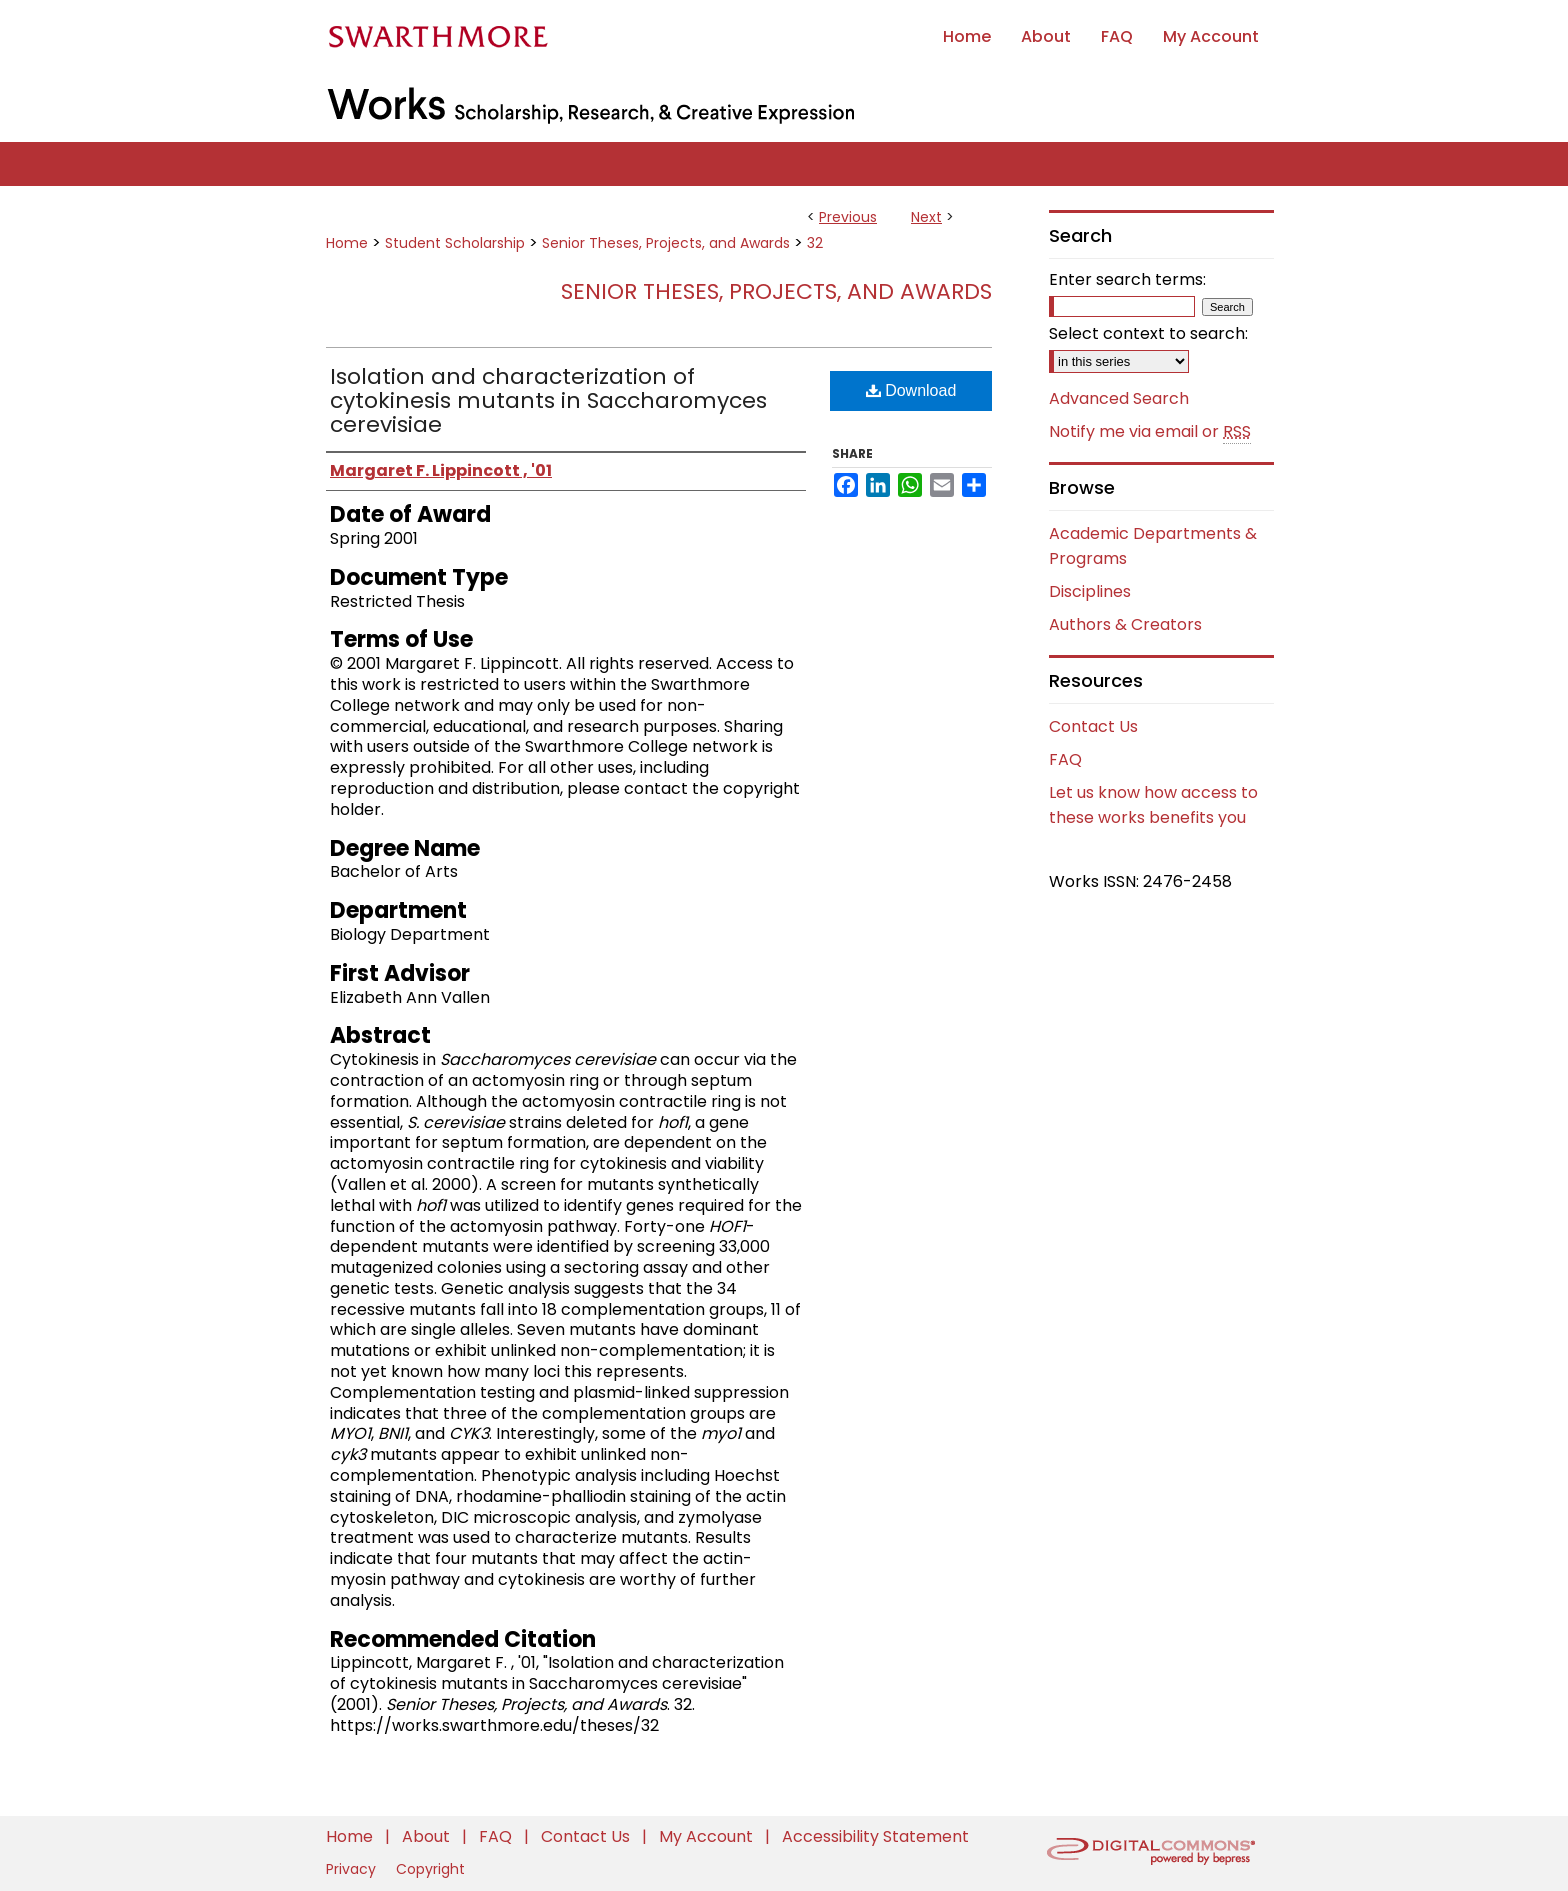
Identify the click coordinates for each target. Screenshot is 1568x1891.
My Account (708, 1836)
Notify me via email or (1150, 432)
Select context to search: (1148, 333)
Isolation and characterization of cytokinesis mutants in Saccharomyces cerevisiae (548, 400)
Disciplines (1090, 591)
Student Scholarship (455, 243)
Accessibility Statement (875, 1836)
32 (815, 243)
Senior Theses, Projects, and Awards (666, 243)
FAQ (1065, 759)
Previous (848, 217)
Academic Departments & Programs (1153, 546)
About (428, 1836)
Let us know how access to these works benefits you (1153, 805)
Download (911, 390)
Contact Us (1093, 726)
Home (347, 243)
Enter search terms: (1127, 279)
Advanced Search (1119, 398)
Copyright (430, 1869)
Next (926, 217)
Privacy (353, 1869)
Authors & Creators (1125, 624)
